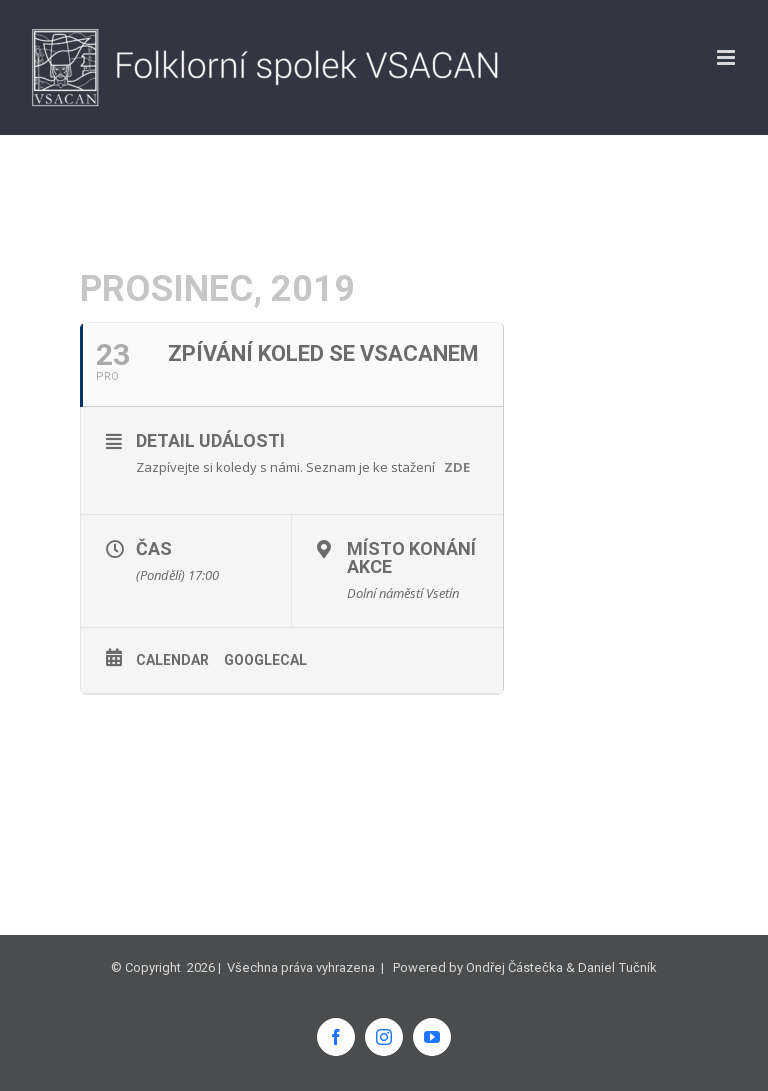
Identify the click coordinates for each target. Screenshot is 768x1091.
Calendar (172, 660)
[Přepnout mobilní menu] (727, 57)
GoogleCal (265, 660)
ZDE (457, 467)
